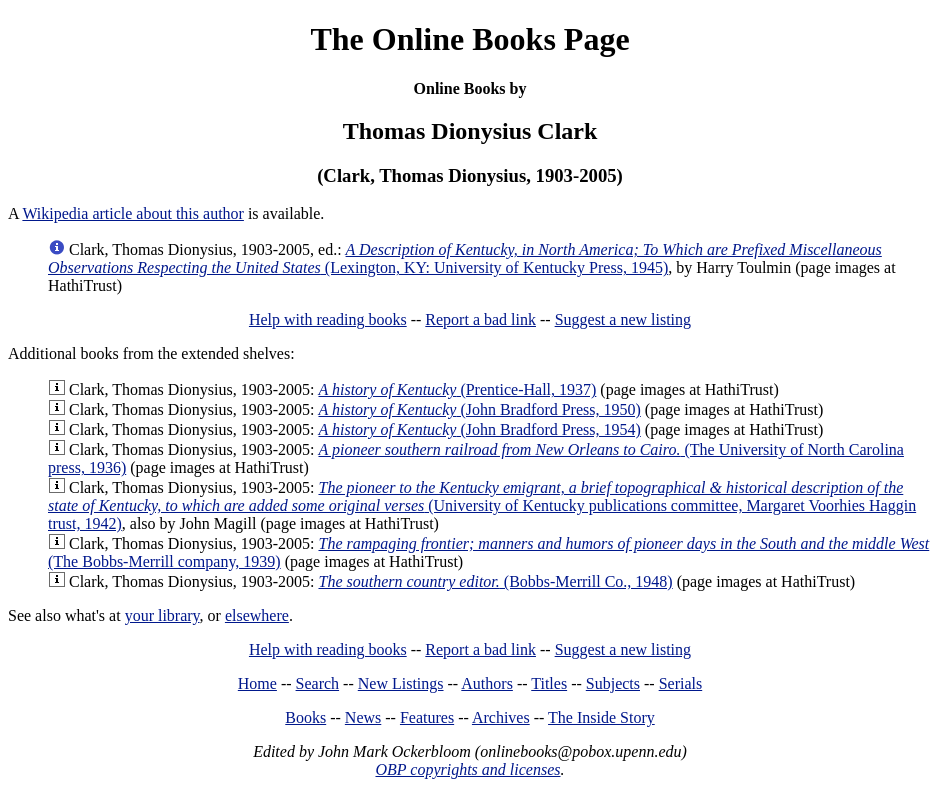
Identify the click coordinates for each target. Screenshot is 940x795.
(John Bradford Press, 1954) (479, 429)
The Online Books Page (469, 39)
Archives (501, 717)
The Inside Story (601, 717)
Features (427, 717)
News (363, 717)
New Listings (401, 683)
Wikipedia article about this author (133, 213)
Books (305, 717)
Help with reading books (328, 319)
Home (257, 683)
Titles (549, 683)
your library (162, 615)
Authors (487, 683)
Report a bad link (480, 319)
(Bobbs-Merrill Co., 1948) (495, 581)
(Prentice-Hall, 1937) (457, 389)
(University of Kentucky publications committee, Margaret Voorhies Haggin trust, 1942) (482, 505)
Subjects (613, 683)
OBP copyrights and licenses (467, 769)
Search (318, 683)
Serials (681, 683)
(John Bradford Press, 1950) (479, 409)
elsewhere (257, 615)
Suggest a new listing (623, 319)
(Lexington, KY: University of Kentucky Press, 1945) (465, 258)
